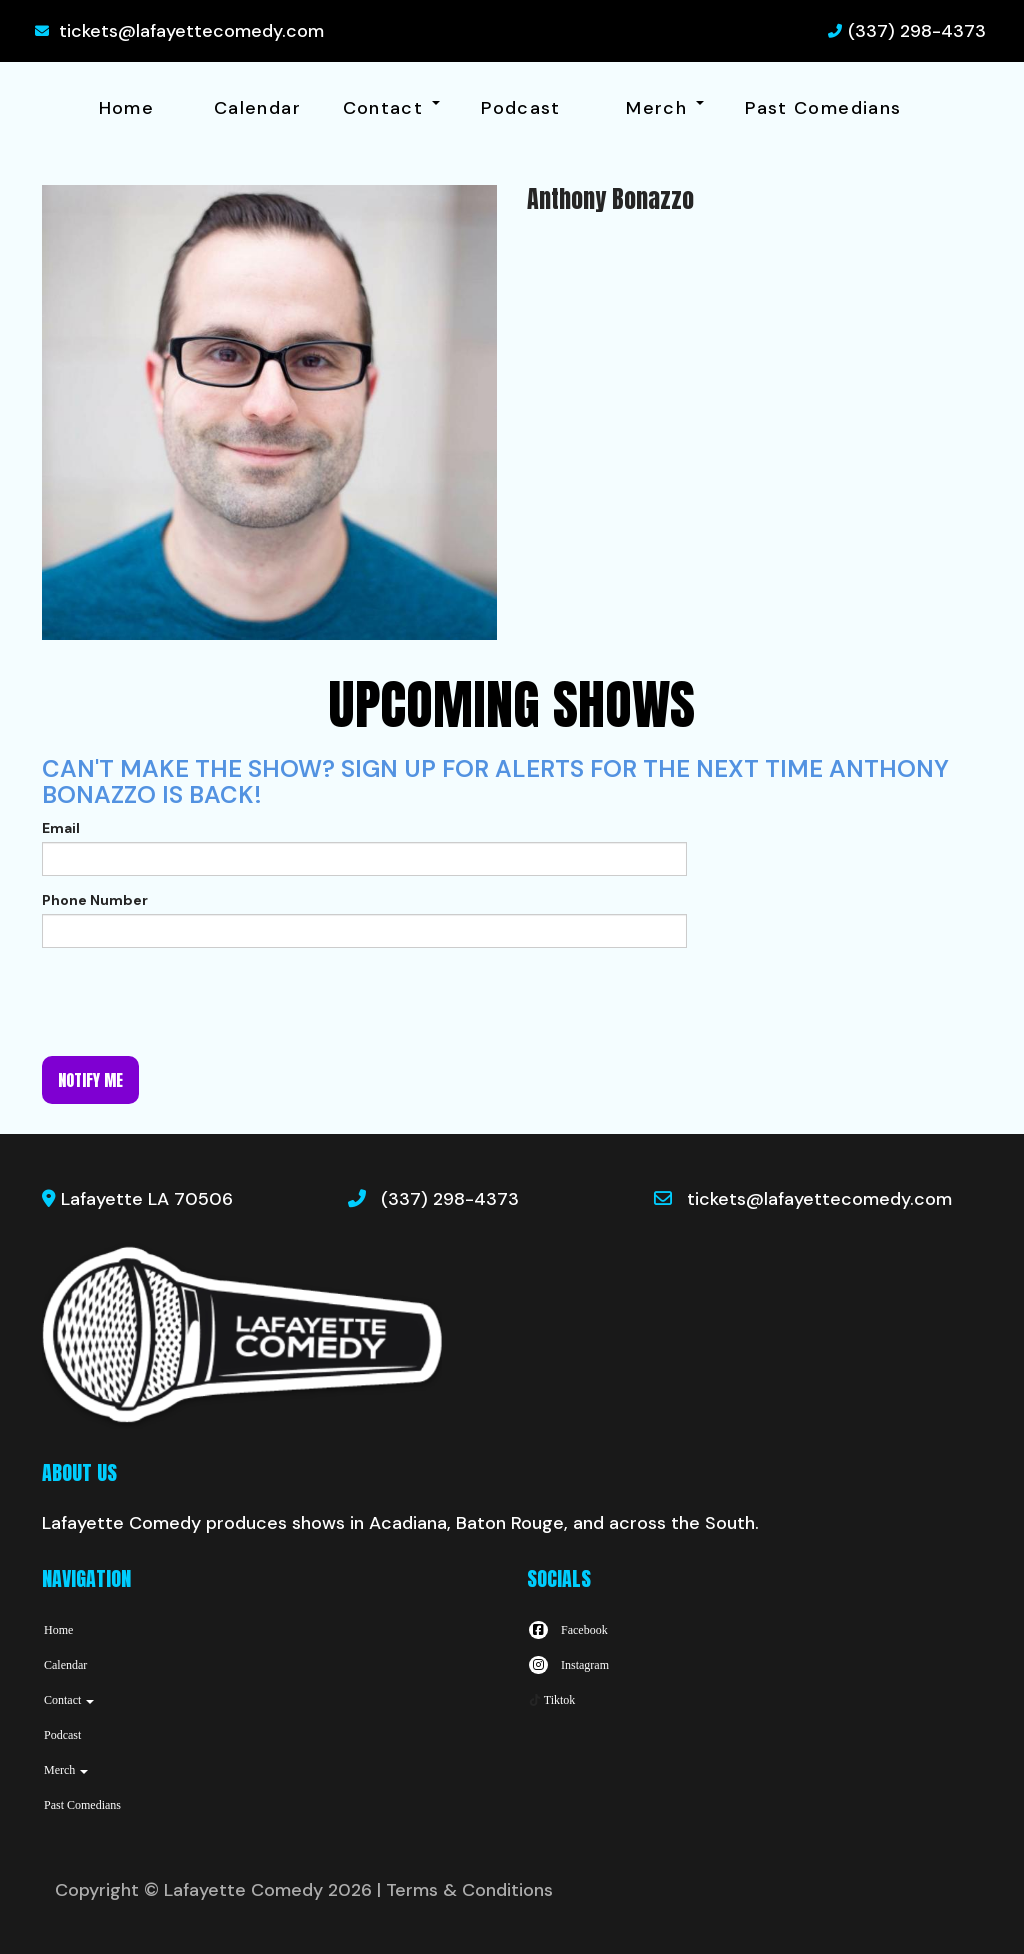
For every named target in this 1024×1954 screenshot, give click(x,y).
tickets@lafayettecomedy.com (191, 31)
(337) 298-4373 (917, 31)
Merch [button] (664, 108)
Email (61, 828)
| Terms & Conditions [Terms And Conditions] (465, 1890)
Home (126, 108)
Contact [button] (391, 108)
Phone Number (95, 900)
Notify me (90, 1080)
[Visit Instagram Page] (568, 1665)
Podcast (521, 108)
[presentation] (194, 1002)
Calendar (257, 108)
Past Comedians (823, 108)
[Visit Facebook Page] (567, 1630)
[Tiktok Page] (551, 1700)
